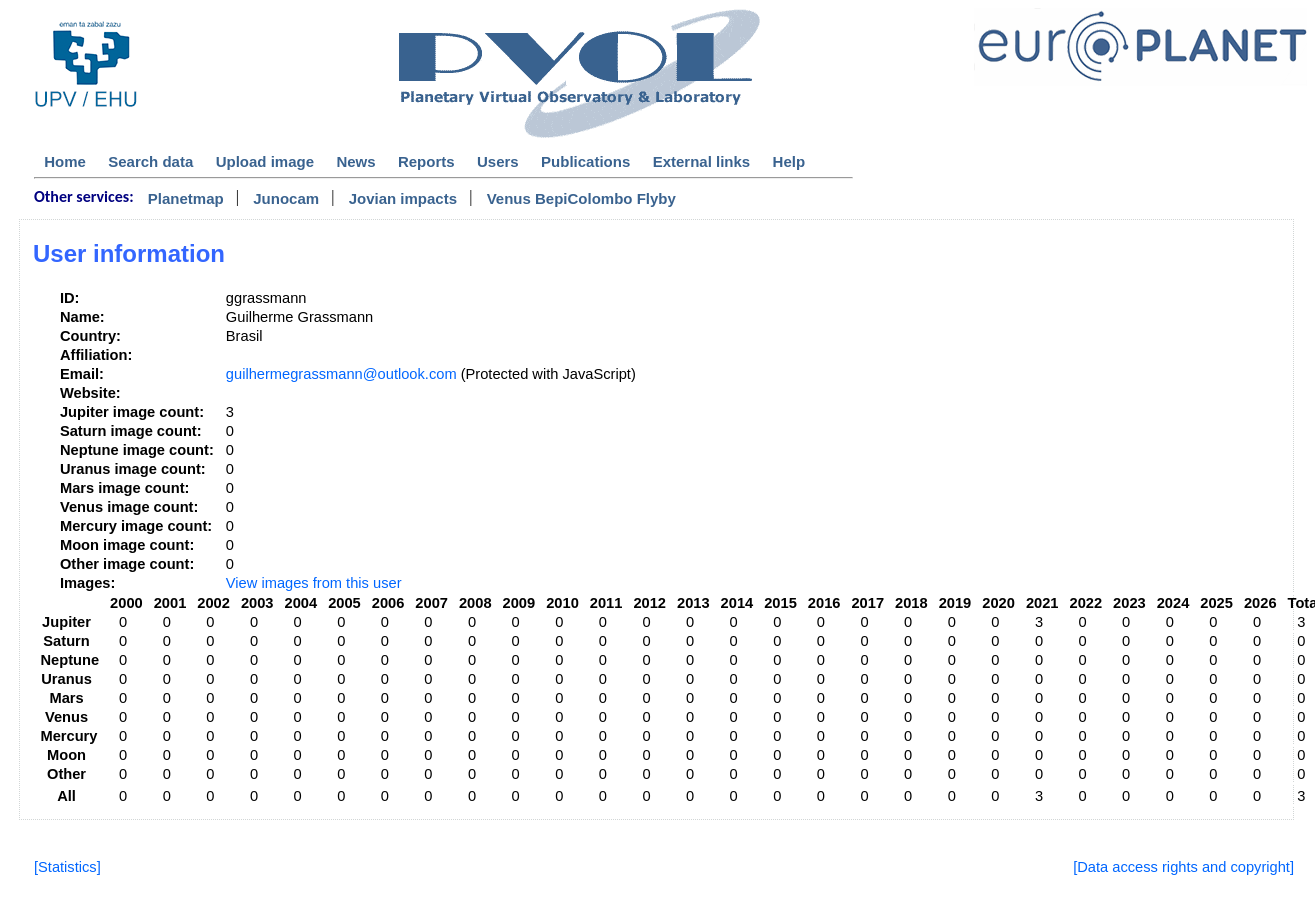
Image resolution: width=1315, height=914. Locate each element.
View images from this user (314, 583)
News (355, 161)
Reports (426, 161)
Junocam (286, 198)
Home (65, 161)
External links (702, 161)
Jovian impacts (403, 198)
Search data (150, 161)
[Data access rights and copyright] (1183, 867)
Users (498, 161)
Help (789, 161)
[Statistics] (67, 867)
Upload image (265, 161)
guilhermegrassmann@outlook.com (341, 374)
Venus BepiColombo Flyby (581, 198)
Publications (585, 161)
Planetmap (186, 198)
